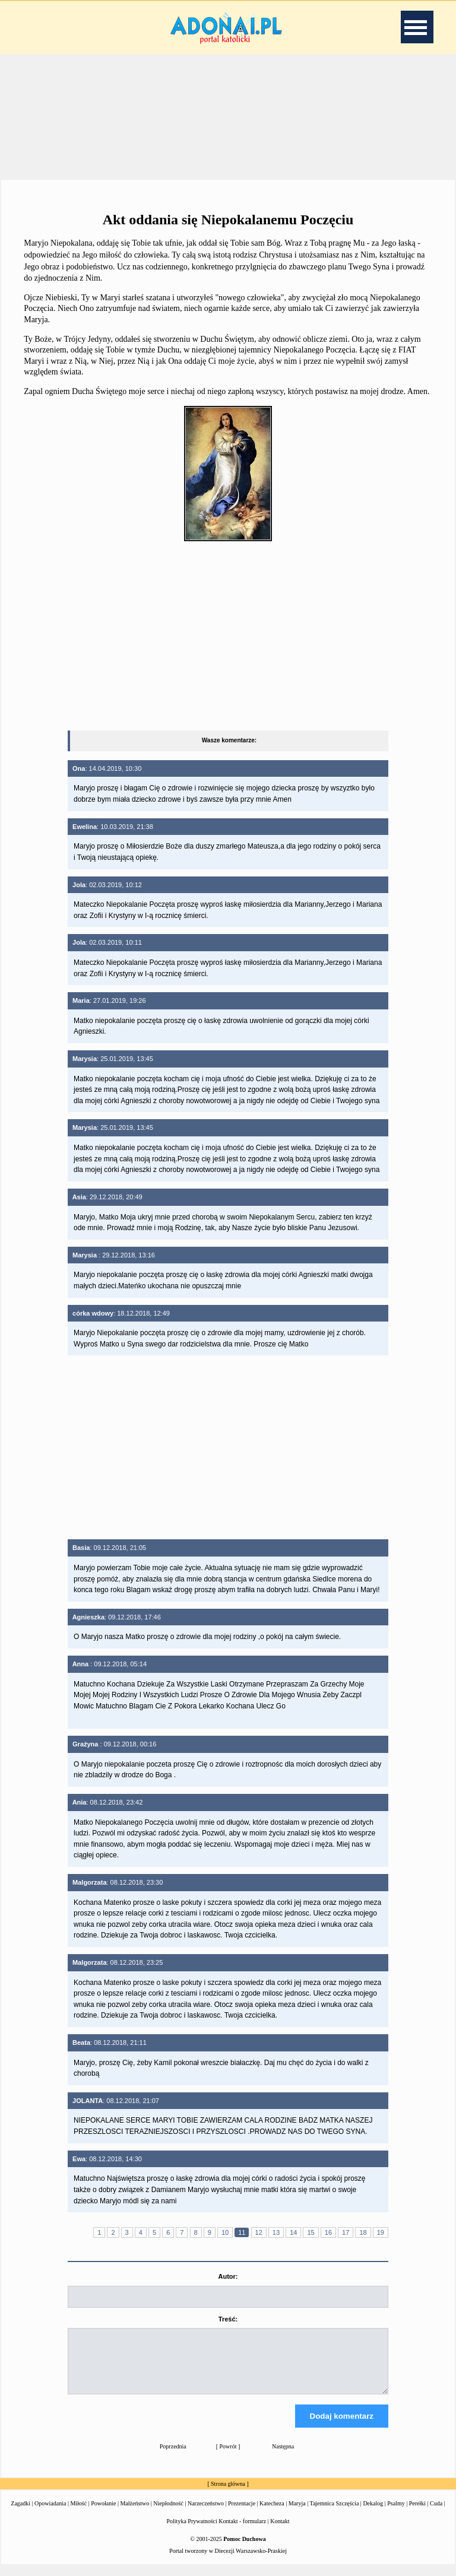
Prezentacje (241, 2514)
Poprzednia (173, 2457)
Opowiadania (50, 2514)
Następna (283, 2457)
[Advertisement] (228, 115)
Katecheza (271, 2514)
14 (293, 2232)
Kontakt (279, 2532)
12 (258, 2232)
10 (225, 2232)
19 (380, 2232)
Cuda (436, 2514)
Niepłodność (168, 2514)
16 (328, 2232)
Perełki (417, 2514)
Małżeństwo (134, 2514)
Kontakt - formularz (242, 2532)
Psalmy (395, 2514)
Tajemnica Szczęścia (334, 2514)
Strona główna (228, 2494)
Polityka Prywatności (192, 2532)
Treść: (228, 2319)
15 (310, 2232)
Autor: (228, 2276)
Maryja (297, 2514)
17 (345, 2232)
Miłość (78, 2514)
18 (362, 2232)
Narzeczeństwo (206, 2514)
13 (276, 2232)
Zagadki (20, 2514)
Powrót (228, 2457)
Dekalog (373, 2514)
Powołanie (103, 2514)
